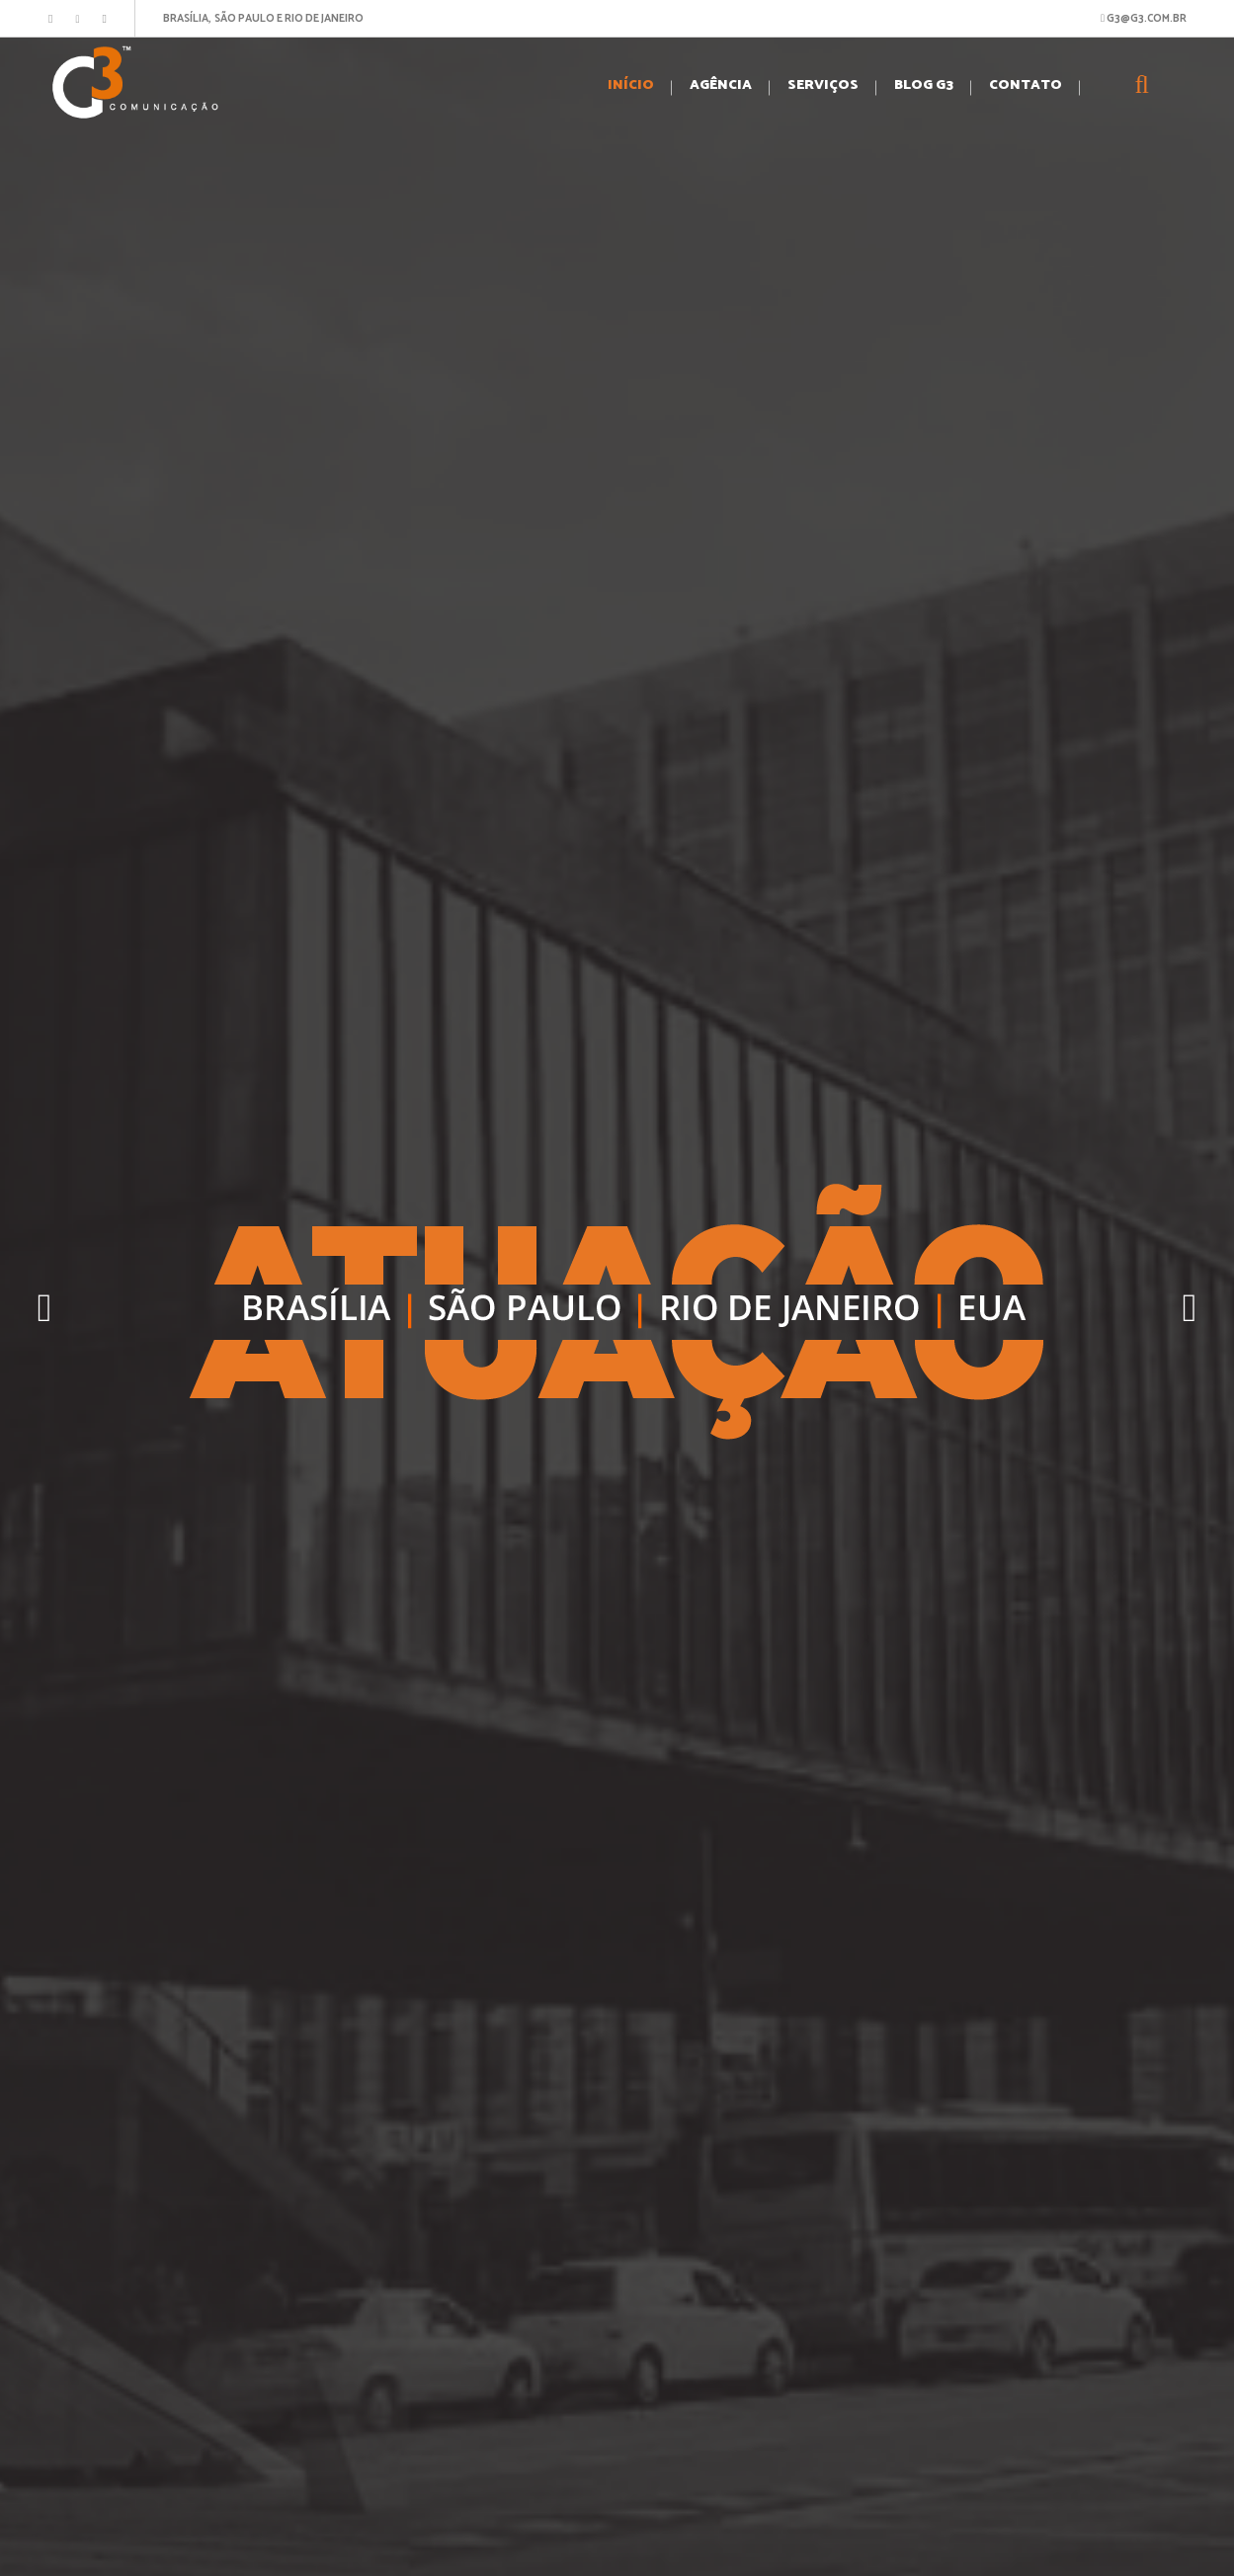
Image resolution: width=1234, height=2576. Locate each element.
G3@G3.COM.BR (1144, 19)
